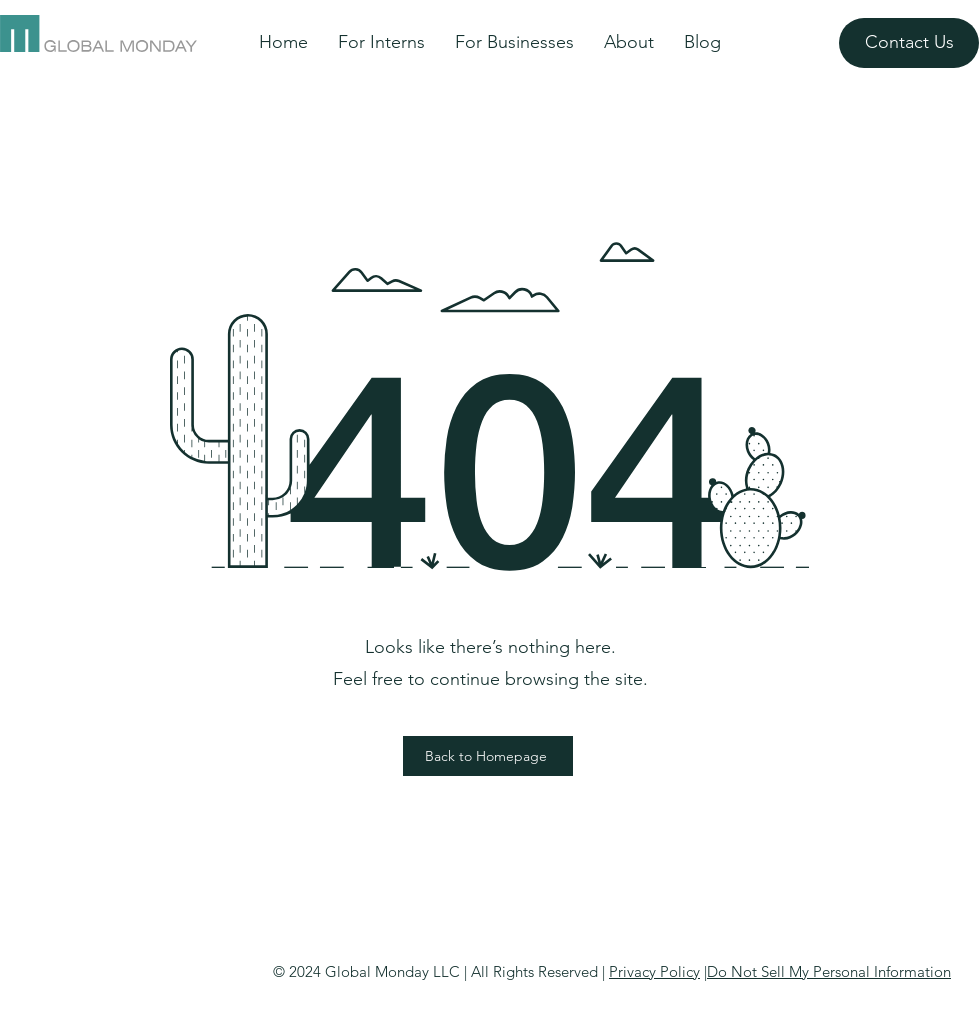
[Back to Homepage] (488, 756)
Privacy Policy (654, 971)
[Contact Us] (909, 43)
